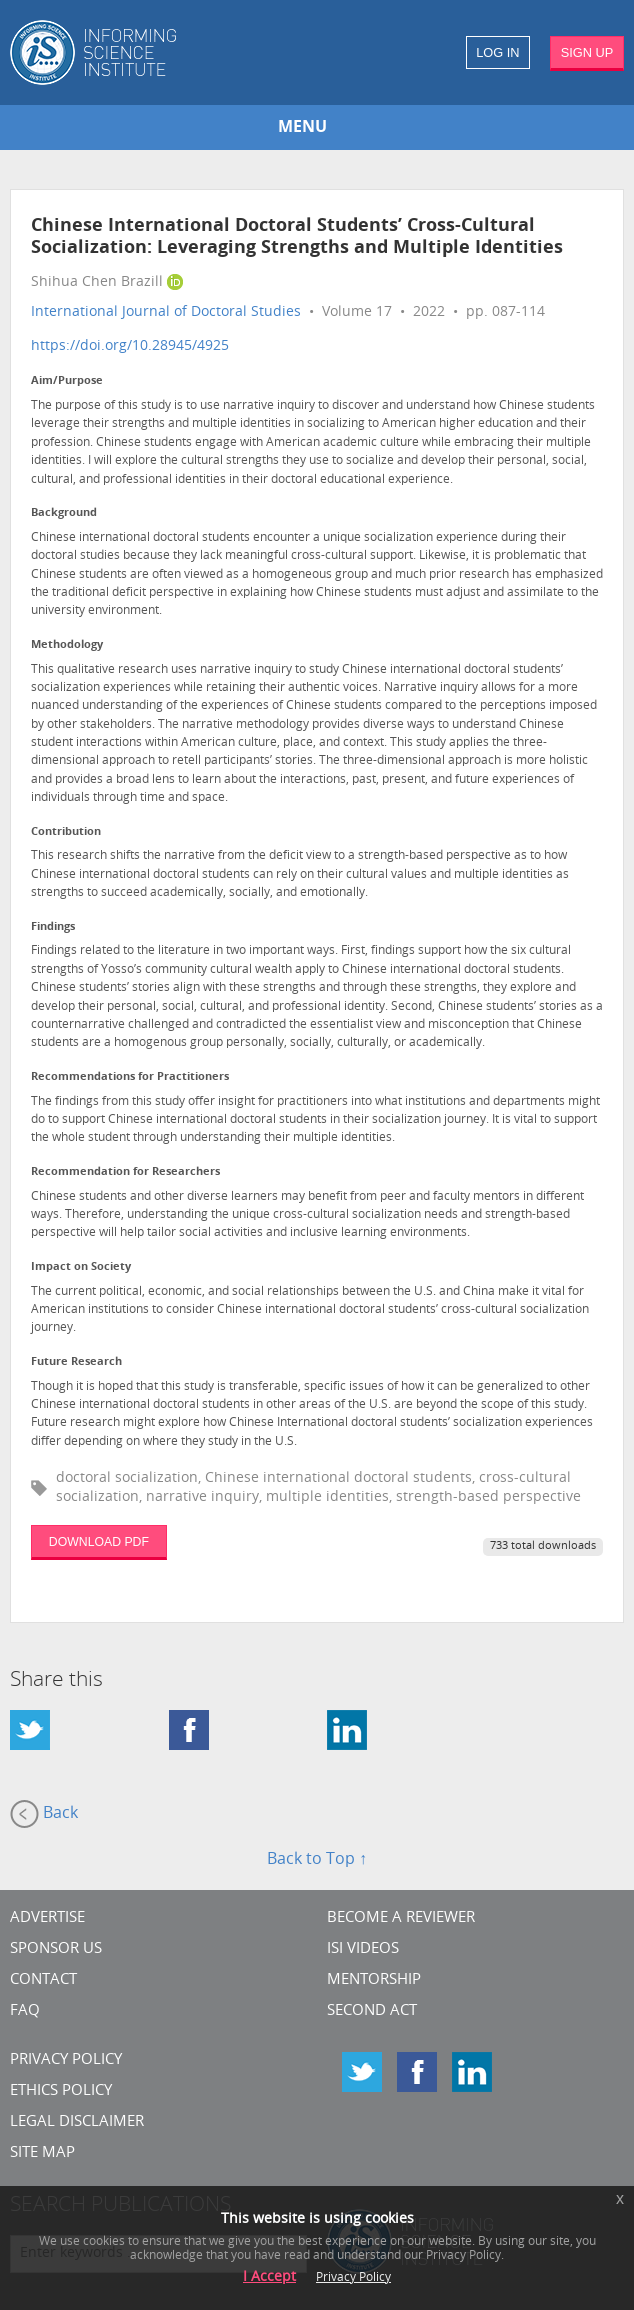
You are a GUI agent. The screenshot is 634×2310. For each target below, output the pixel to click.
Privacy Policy (66, 2060)
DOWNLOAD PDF (99, 1542)
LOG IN (497, 52)
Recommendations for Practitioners (130, 1077)
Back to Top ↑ (317, 1860)
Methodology (67, 645)
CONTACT (43, 1980)
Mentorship (374, 1980)
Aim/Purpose (67, 381)
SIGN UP (587, 52)
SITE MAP (42, 2153)
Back (44, 1814)
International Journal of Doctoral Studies (166, 312)
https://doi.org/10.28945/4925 (130, 346)
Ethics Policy (61, 2091)
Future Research (76, 1362)
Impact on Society (81, 1267)
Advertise (47, 1918)
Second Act (372, 2011)
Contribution (66, 832)
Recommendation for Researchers (125, 1172)
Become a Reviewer (401, 1918)
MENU (302, 128)
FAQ (25, 2011)
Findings (53, 927)
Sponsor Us (56, 1949)
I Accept (269, 2277)
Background (64, 513)
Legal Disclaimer (77, 2122)
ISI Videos (363, 1949)
